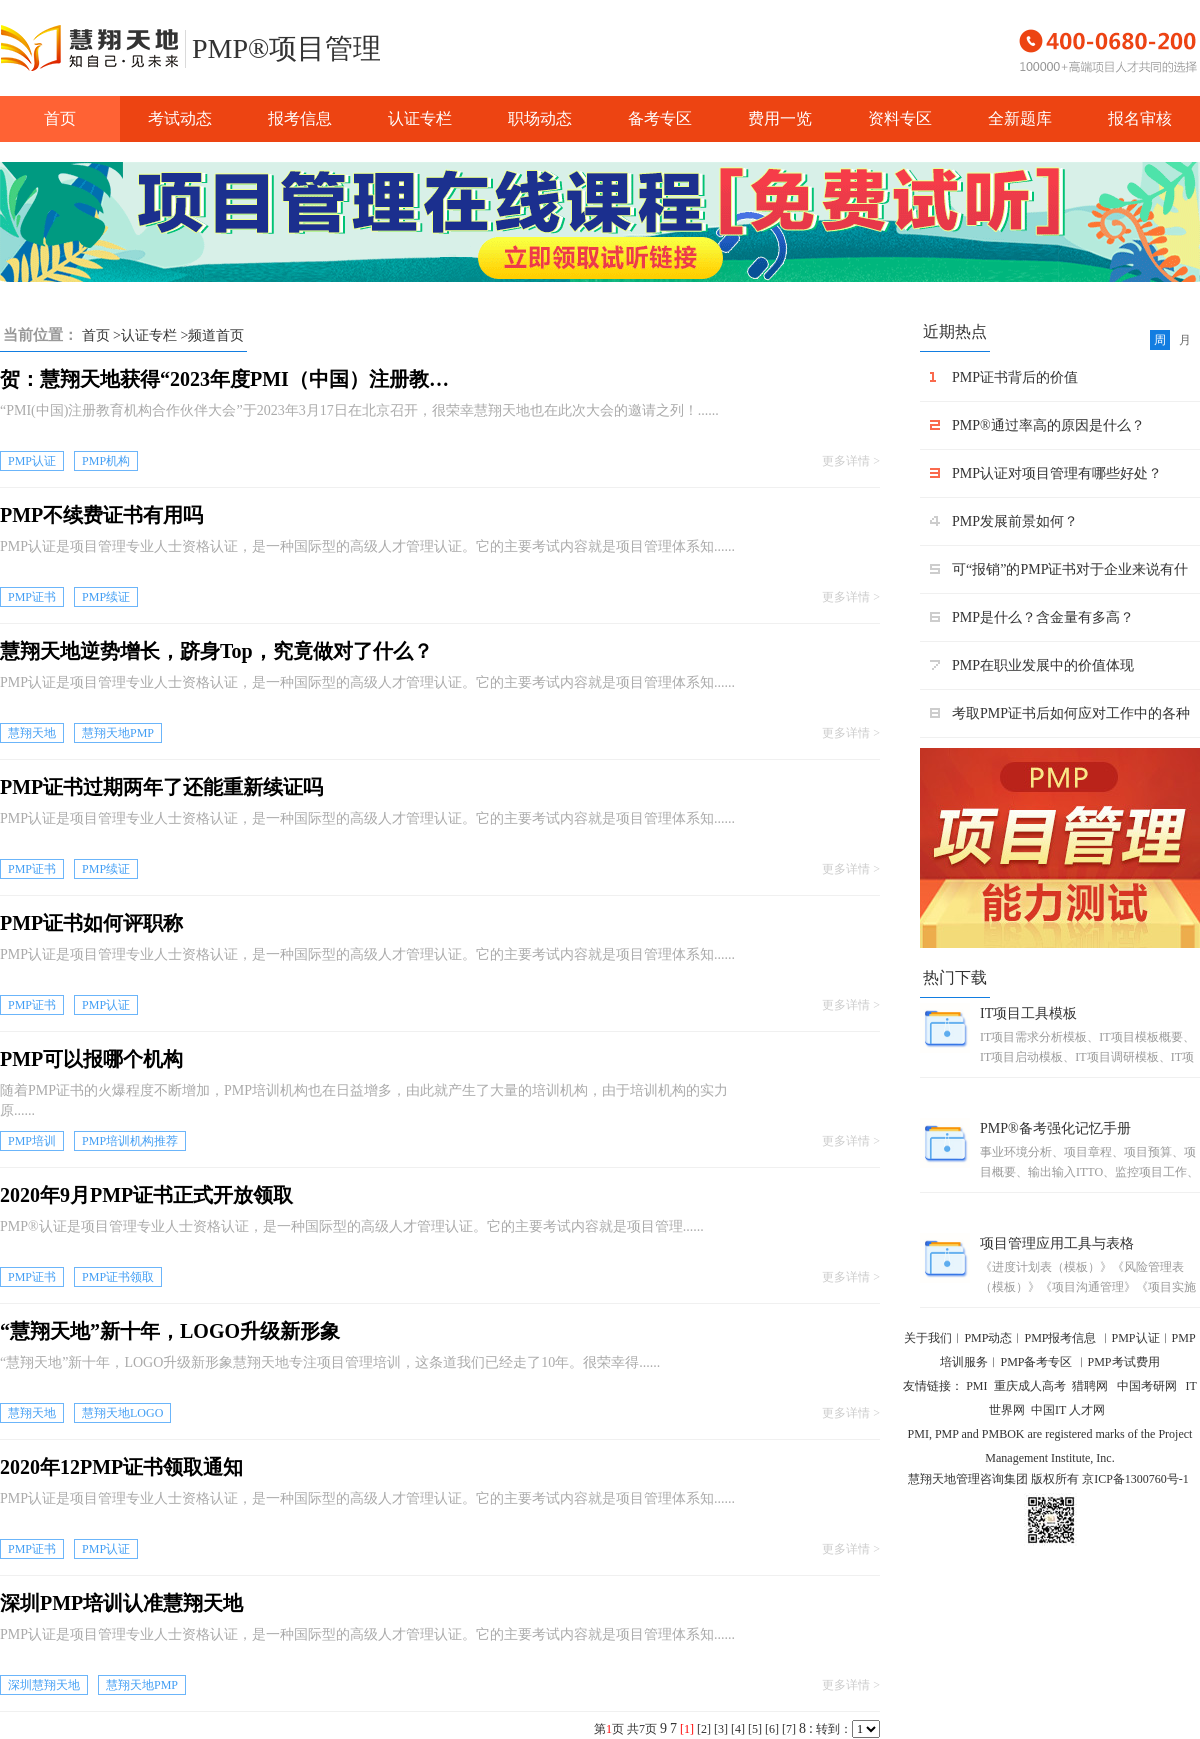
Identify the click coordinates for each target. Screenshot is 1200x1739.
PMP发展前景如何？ (1015, 521)
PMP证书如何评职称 (91, 923)
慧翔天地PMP (118, 733)
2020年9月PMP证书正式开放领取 (146, 1195)
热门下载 (955, 977)
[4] (738, 1729)
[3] (721, 1729)
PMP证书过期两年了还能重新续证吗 (161, 787)
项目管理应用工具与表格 (1057, 1243)
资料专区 (900, 118)
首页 (60, 118)
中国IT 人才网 (1068, 1410)
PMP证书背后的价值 (1015, 377)
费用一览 (780, 118)
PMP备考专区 (1037, 1362)
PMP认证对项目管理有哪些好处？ (1057, 473)
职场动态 (540, 118)
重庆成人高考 (1030, 1386)
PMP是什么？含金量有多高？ (1043, 617)
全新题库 (1020, 118)
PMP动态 (988, 1338)
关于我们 (928, 1338)
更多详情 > (851, 461)
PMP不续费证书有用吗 (101, 515)
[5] (755, 1729)
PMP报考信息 (1060, 1338)
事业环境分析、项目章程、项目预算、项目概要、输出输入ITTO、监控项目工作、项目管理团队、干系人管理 (1089, 1163)
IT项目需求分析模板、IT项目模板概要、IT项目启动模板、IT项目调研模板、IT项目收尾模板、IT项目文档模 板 (1087, 1048)
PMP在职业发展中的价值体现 (1043, 665)
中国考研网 (1148, 1386)
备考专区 (660, 118)
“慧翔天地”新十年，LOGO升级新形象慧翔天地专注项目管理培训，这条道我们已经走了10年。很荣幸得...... (330, 1362)
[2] (704, 1729)
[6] (772, 1729)
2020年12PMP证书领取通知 (121, 1467)
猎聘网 (1091, 1386)
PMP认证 (32, 461)
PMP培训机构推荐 (130, 1141)
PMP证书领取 (118, 1277)
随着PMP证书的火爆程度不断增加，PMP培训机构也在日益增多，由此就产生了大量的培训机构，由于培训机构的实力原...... (364, 1100)
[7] (789, 1729)
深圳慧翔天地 (44, 1685)
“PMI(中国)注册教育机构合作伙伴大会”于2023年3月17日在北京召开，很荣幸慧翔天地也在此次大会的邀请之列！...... (359, 410)
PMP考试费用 (1124, 1362)
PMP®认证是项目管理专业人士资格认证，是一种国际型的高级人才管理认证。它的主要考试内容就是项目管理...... (352, 1226)
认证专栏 (420, 118)
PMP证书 (32, 597)
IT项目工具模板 (1028, 1013)
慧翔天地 (32, 733)
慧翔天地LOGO (122, 1413)
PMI (976, 1386)
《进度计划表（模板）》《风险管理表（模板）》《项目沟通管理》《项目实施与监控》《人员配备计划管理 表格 (1088, 1278)
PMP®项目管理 (286, 48)
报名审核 (1140, 118)
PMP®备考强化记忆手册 (1055, 1128)
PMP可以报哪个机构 (91, 1059)
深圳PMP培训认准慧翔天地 (121, 1603)
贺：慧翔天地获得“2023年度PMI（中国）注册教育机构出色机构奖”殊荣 (230, 379)
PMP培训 (32, 1141)
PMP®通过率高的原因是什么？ (1048, 425)
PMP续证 (106, 597)
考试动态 (180, 118)
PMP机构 (106, 461)
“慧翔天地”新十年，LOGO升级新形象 (170, 1331)
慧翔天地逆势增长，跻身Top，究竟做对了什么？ (216, 651)
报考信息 (300, 118)
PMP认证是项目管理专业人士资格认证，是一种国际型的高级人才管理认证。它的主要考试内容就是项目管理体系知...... (367, 546)
